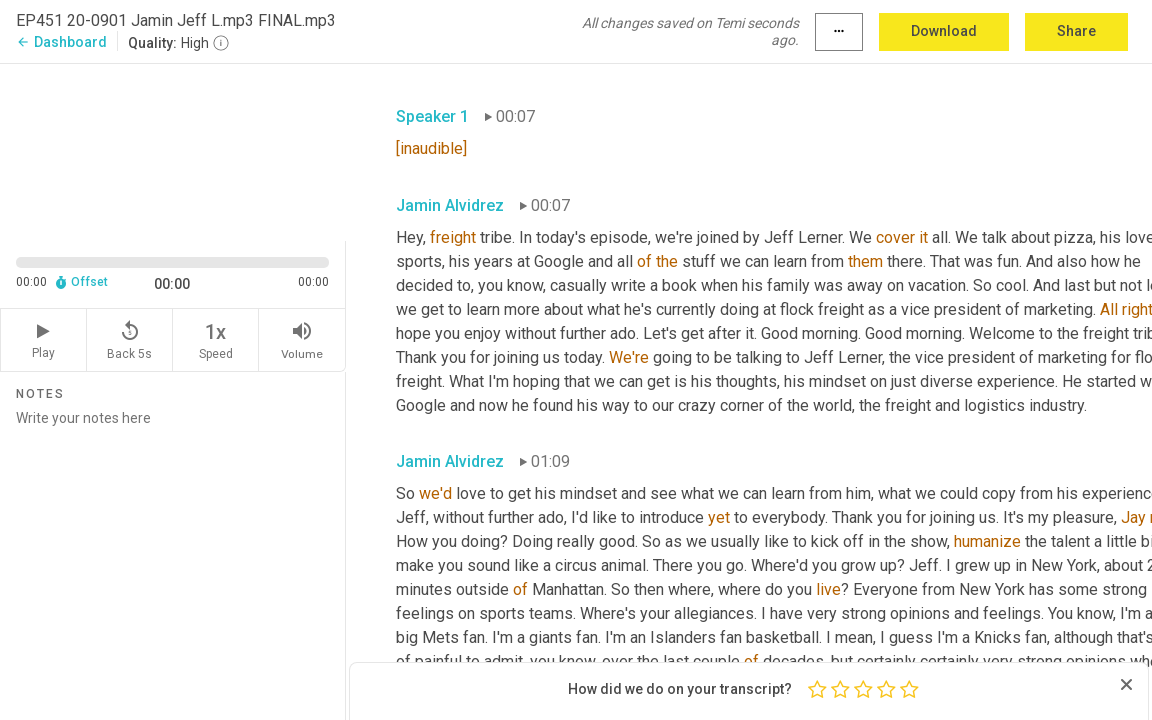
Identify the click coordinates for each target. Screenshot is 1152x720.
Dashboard (61, 42)
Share (1076, 31)
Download (944, 31)
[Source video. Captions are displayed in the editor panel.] (173, 150)
